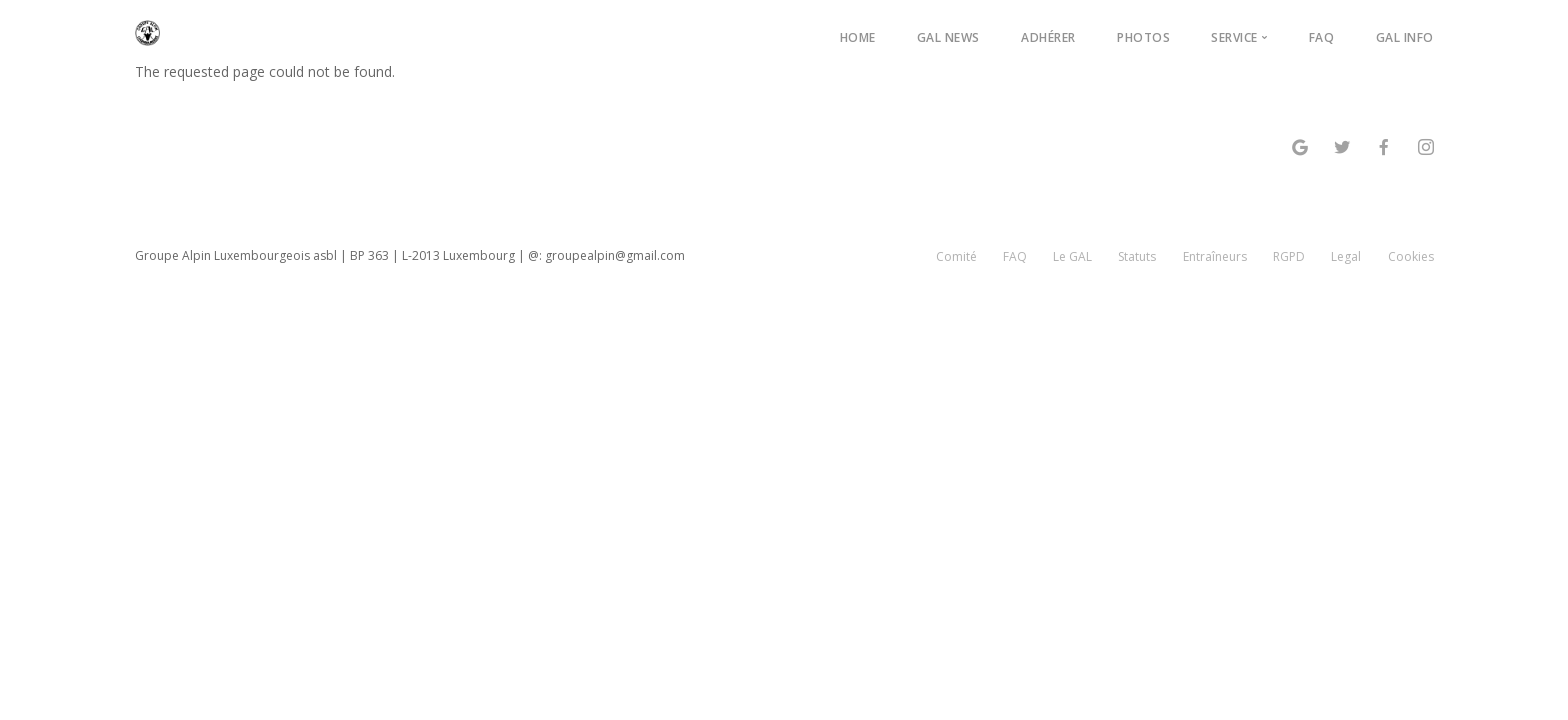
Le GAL (1072, 256)
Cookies (1411, 256)
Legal (1346, 256)
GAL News (948, 37)
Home (858, 37)
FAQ (1322, 37)
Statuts (1137, 256)
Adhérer (1048, 37)
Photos (1143, 37)
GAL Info (1405, 37)
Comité (956, 256)
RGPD (1289, 256)
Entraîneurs (1215, 256)
